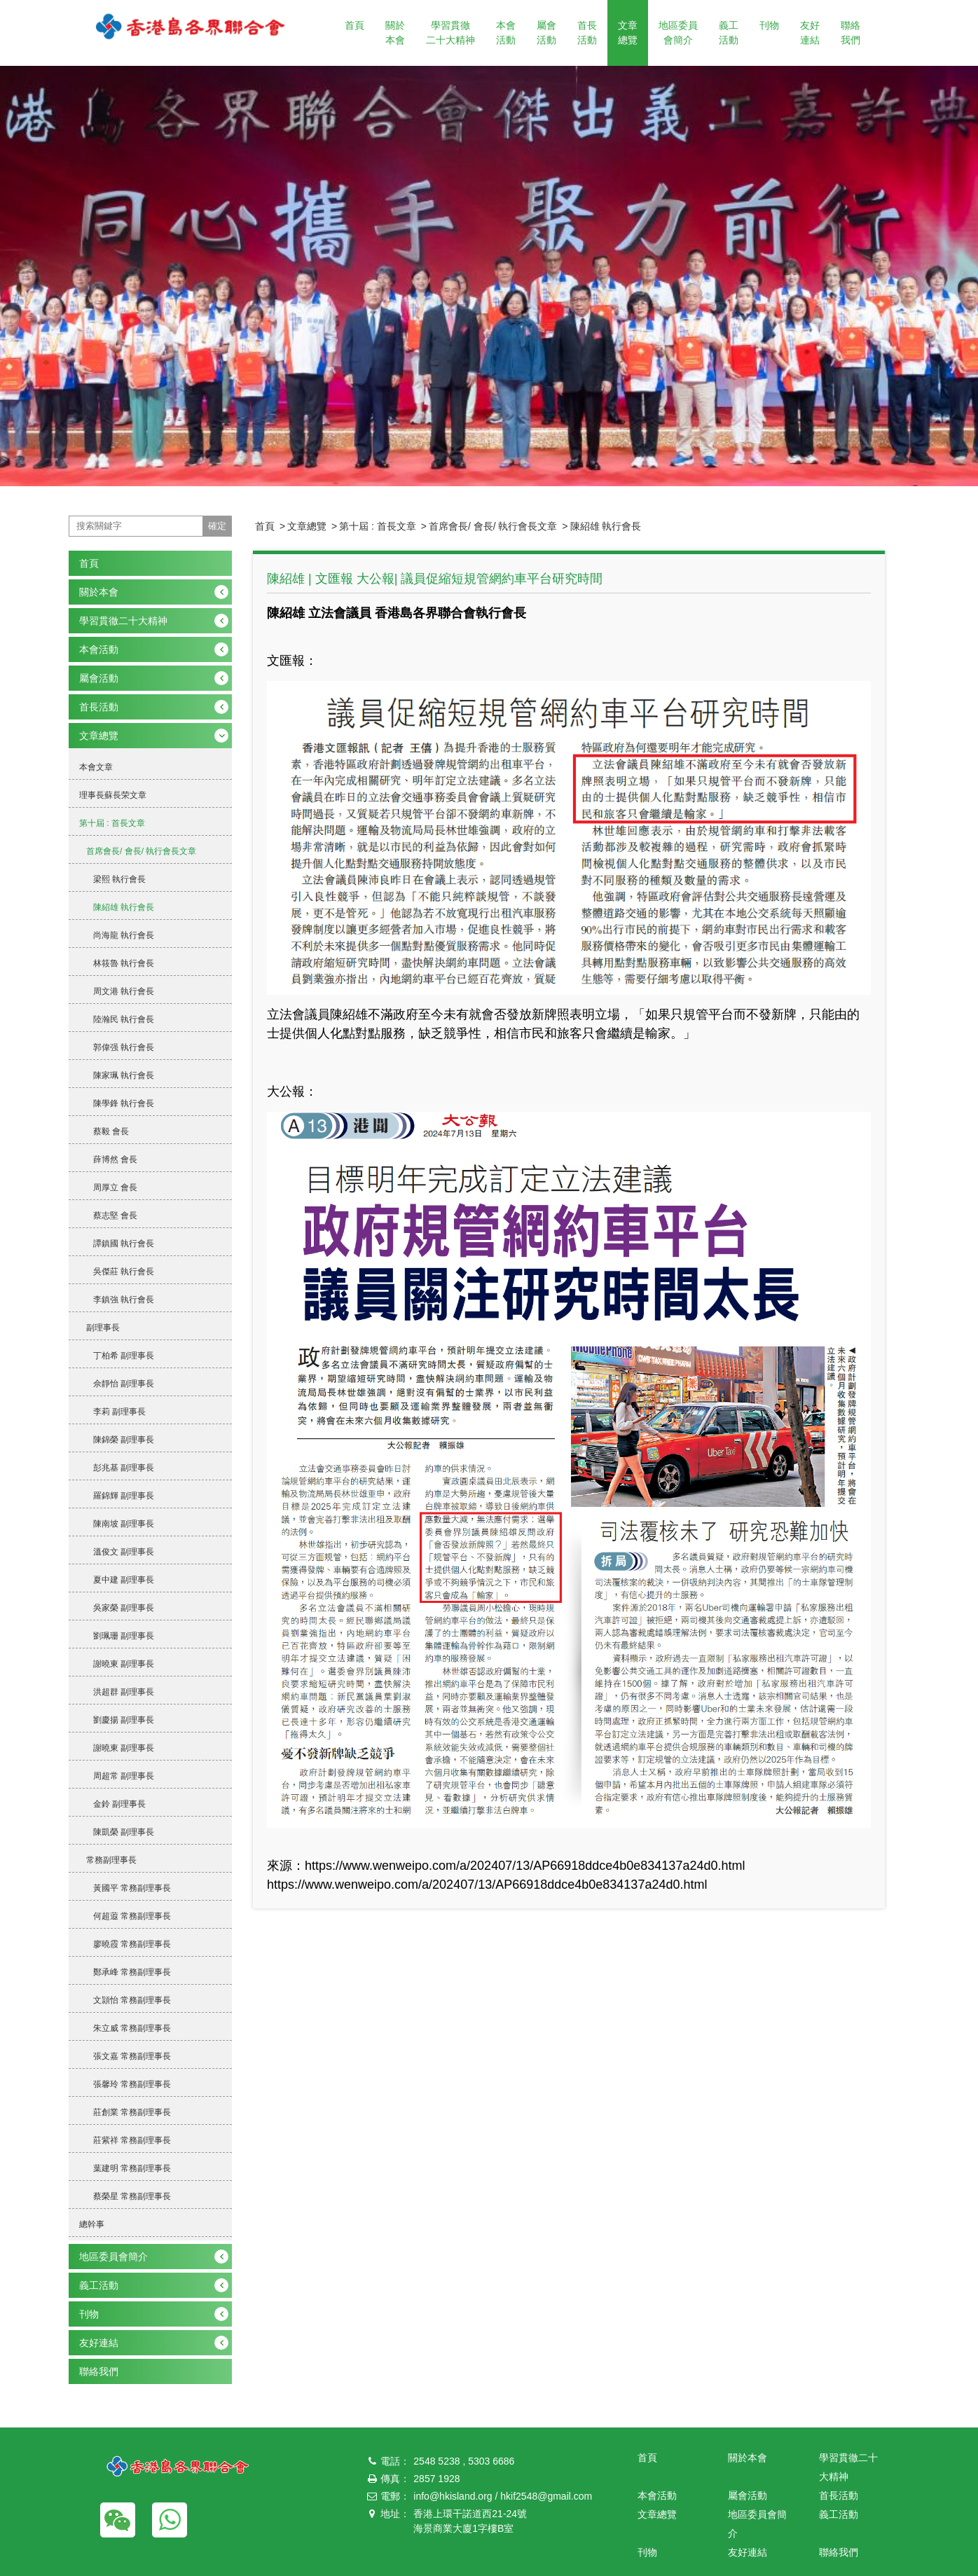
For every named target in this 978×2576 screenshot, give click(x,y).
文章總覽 (628, 33)
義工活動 (728, 33)
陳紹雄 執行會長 (606, 526)
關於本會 (395, 33)
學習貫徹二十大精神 (450, 33)
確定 (217, 526)
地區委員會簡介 (678, 33)
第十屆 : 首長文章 (377, 526)
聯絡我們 (850, 33)
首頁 (354, 25)
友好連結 (810, 33)
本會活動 (506, 33)
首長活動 (587, 33)
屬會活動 (546, 33)
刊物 (769, 25)
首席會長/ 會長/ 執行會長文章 (493, 526)
